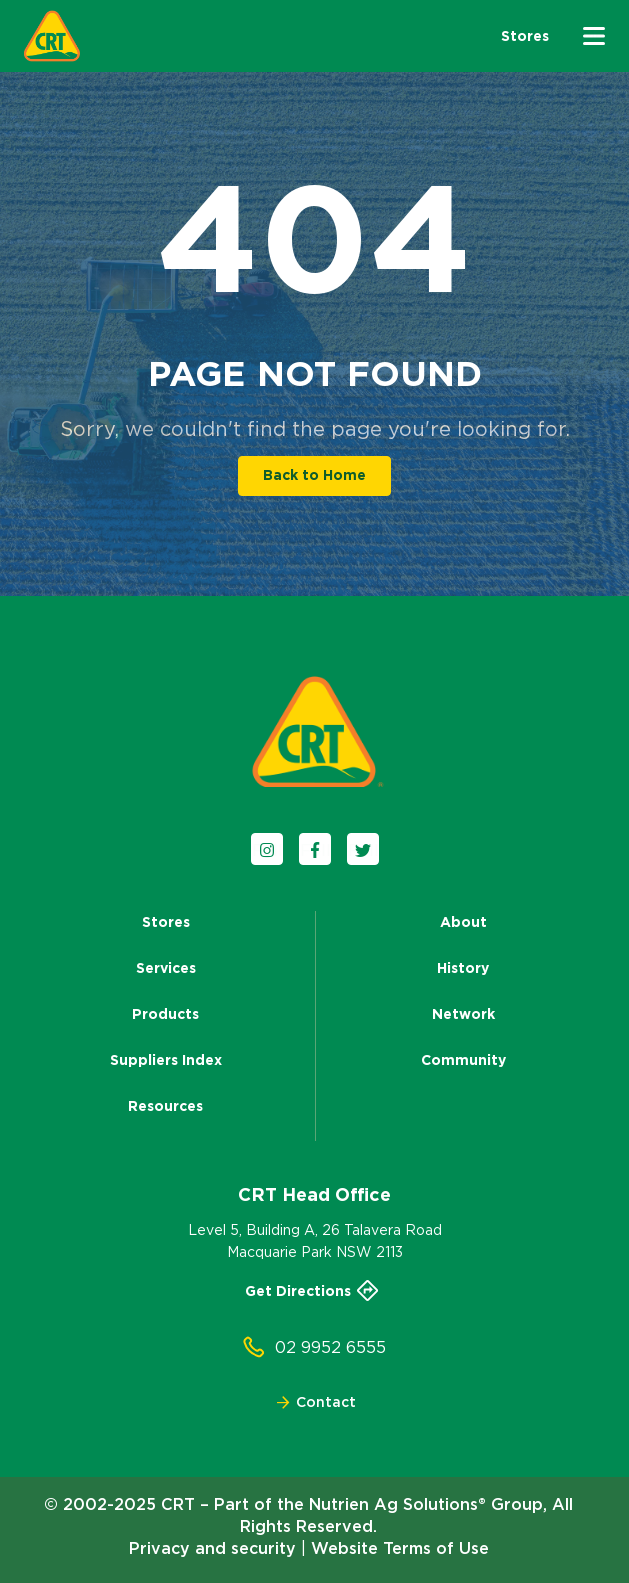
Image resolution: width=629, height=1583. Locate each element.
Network (463, 1014)
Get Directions (315, 1291)
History (463, 968)
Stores (166, 922)
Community (463, 1060)
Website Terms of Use (400, 1548)
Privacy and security (212, 1548)
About (463, 922)
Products (165, 1014)
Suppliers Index (166, 1060)
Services (166, 968)
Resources (165, 1106)
